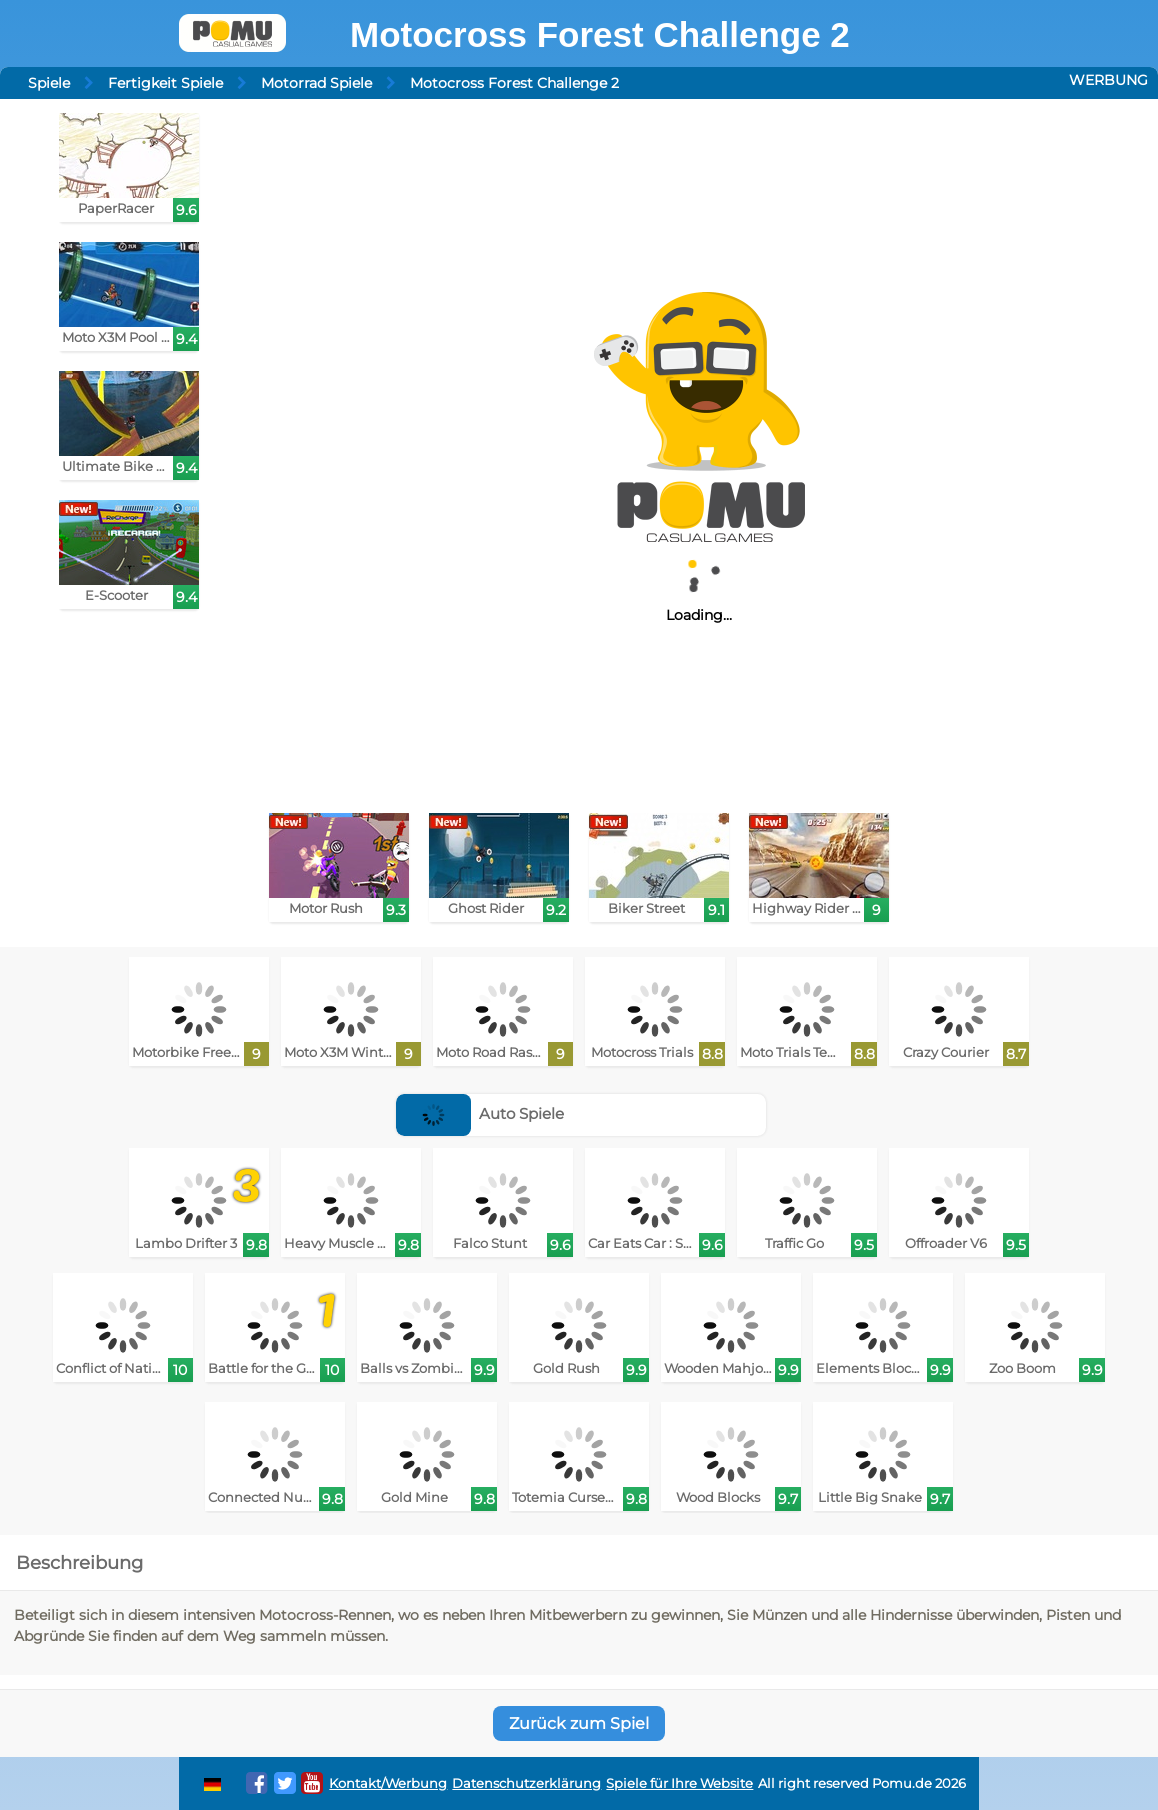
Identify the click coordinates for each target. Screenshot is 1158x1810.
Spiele (49, 83)
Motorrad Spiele (316, 83)
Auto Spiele (480, 1113)
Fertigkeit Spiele (165, 83)
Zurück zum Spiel (579, 1723)
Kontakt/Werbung (388, 1783)
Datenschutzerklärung (526, 1783)
